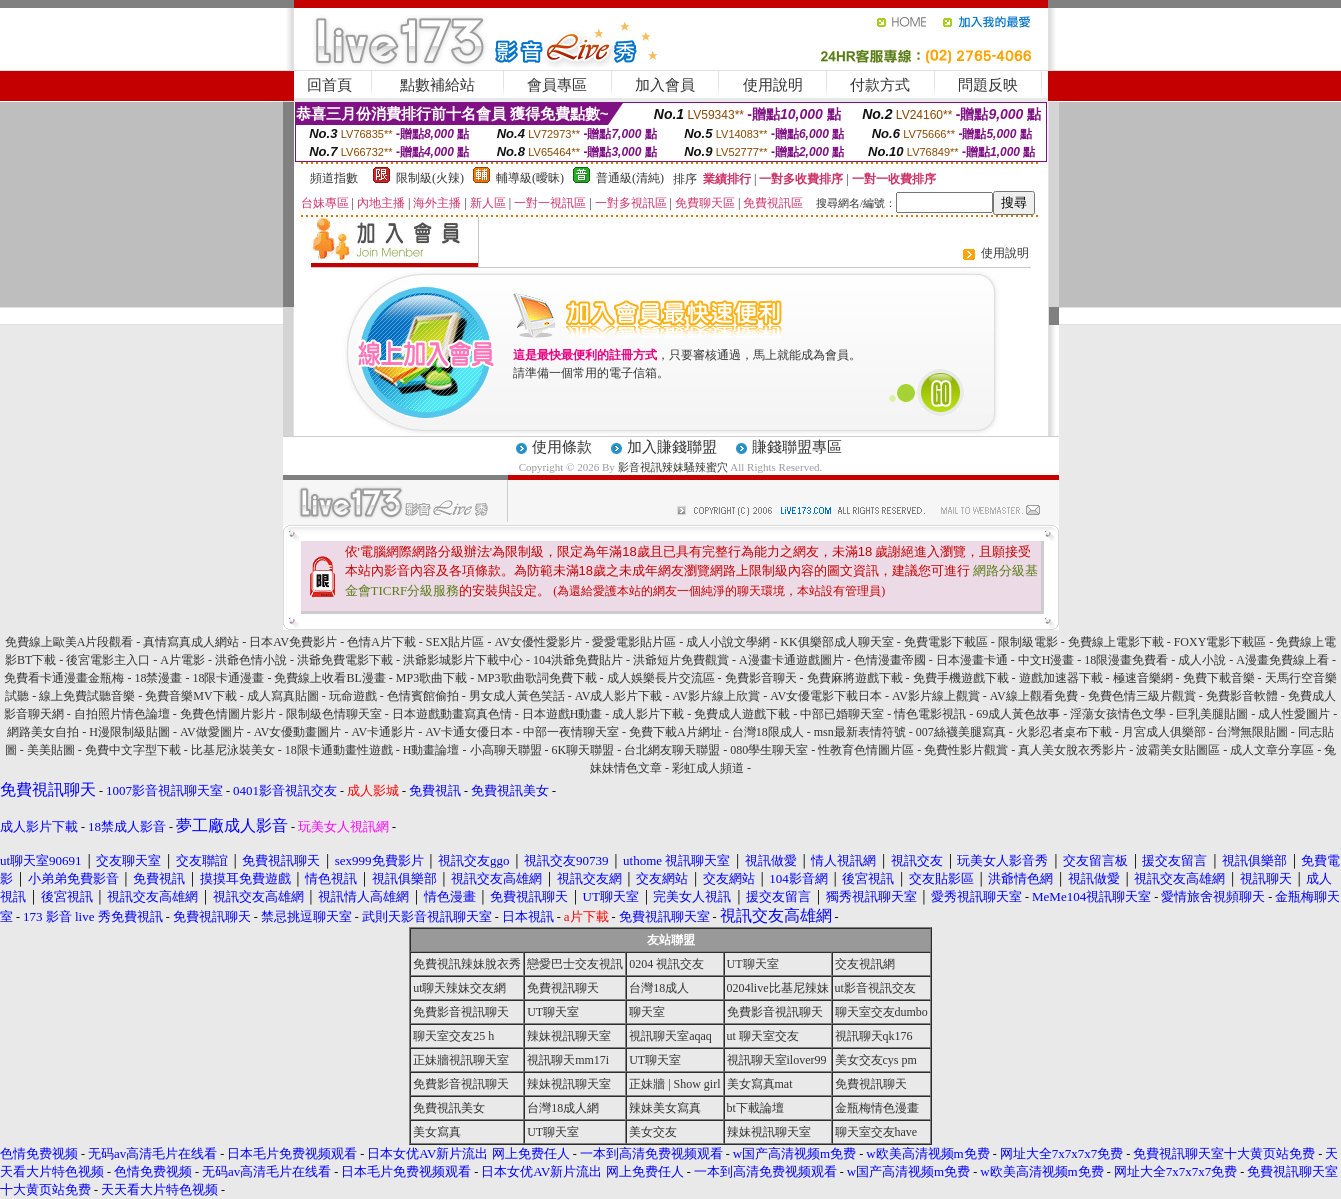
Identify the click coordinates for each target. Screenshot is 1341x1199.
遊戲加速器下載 (1061, 678)
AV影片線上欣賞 (716, 696)
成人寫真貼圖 (283, 696)
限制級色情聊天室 (334, 714)
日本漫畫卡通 (972, 660)
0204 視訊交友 (666, 964)
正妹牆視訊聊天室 (461, 1060)
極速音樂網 (1143, 678)
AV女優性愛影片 (539, 642)
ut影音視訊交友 (875, 988)
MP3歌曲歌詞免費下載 (536, 678)
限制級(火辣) (430, 178)
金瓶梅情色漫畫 (877, 1108)
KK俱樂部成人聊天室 (836, 642)
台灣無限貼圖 (1252, 732)
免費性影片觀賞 (966, 750)
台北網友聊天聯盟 (672, 750)
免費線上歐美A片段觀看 (69, 642)
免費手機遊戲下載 (961, 678)
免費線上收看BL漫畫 (329, 678)
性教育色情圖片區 (866, 750)
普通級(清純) (630, 178)
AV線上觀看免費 (1034, 696)
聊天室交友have (876, 1132)
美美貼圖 (51, 750)
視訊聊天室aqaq (670, 1036)
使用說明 (773, 85)
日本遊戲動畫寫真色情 (452, 714)
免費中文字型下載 (133, 750)
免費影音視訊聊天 (461, 1012)
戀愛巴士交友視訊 (575, 964)
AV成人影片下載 (619, 696)
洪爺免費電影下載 (345, 660)
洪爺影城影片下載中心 (463, 660)
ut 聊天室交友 (763, 1036)
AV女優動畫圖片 (298, 732)
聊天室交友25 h (453, 1036)
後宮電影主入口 (108, 660)
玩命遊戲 (353, 696)
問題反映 (988, 85)
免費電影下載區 (946, 642)
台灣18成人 (659, 988)
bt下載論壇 (755, 1108)
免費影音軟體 (1242, 696)
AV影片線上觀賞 (936, 696)
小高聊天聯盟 (506, 750)
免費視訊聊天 (563, 988)
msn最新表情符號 (861, 732)
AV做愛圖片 (212, 732)
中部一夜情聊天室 (571, 732)
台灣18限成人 (768, 732)
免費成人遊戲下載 (742, 714)
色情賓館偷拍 (423, 696)
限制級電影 (1028, 642)
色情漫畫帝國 (890, 660)
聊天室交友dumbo (881, 1012)
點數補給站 (437, 85)
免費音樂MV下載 (190, 696)
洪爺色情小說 (251, 660)
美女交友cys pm (876, 1060)
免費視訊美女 (449, 1108)
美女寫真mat (760, 1084)
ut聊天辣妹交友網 (459, 988)
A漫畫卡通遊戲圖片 (791, 660)
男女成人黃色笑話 (517, 696)
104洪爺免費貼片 (578, 660)
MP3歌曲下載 (431, 678)
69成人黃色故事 (1018, 714)
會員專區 (557, 85)
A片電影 (182, 660)
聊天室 (647, 1012)
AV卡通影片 (383, 732)
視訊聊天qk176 (874, 1036)
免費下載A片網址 (675, 732)
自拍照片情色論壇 (122, 714)
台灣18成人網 (563, 1108)
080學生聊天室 (769, 750)
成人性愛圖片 (1294, 714)
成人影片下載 (648, 714)
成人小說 (1202, 660)
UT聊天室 (753, 964)
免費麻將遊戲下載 (855, 678)
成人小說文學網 (728, 642)
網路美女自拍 (43, 732)
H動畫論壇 (431, 750)
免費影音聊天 (761, 678)
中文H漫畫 (1046, 660)
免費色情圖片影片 (228, 714)
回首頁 (329, 85)
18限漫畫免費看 (1126, 660)
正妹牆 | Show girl (674, 1084)
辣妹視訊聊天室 (569, 1036)
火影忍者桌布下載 (1064, 732)
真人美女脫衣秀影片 (1072, 750)
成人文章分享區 (1272, 750)
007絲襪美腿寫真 (961, 732)
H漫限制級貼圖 (129, 732)
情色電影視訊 (930, 714)
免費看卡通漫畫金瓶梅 (64, 678)
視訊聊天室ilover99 (777, 1060)
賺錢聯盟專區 (797, 447)
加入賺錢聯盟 (672, 447)
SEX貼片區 (455, 642)
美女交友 (653, 1132)
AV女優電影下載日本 (826, 696)
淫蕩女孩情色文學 (1118, 714)
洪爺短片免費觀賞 (681, 660)
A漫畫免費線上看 (1282, 660)
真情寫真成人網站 (191, 642)
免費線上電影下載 (1116, 642)
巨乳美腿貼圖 (1212, 714)
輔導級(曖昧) (530, 178)
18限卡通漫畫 (228, 678)
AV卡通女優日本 (469, 732)
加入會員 (665, 85)
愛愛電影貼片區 (634, 642)
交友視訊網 (865, 964)
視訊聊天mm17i (568, 1060)
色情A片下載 (381, 642)
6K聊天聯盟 (583, 750)
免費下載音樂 (1219, 678)
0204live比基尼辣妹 (778, 988)
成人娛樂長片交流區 (661, 678)
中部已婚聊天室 (842, 714)
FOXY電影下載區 (1220, 642)
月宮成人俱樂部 (1164, 732)
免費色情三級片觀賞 (1142, 696)
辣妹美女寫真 (665, 1108)
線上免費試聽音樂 (87, 696)
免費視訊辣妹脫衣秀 (467, 964)
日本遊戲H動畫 (562, 714)
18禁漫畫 (158, 678)
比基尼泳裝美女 (233, 750)
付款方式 (880, 85)
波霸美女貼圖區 (1178, 750)
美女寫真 (437, 1132)
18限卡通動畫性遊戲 (339, 750)
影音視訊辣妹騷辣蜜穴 (673, 467)
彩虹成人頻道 (708, 768)
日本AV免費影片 (293, 642)
